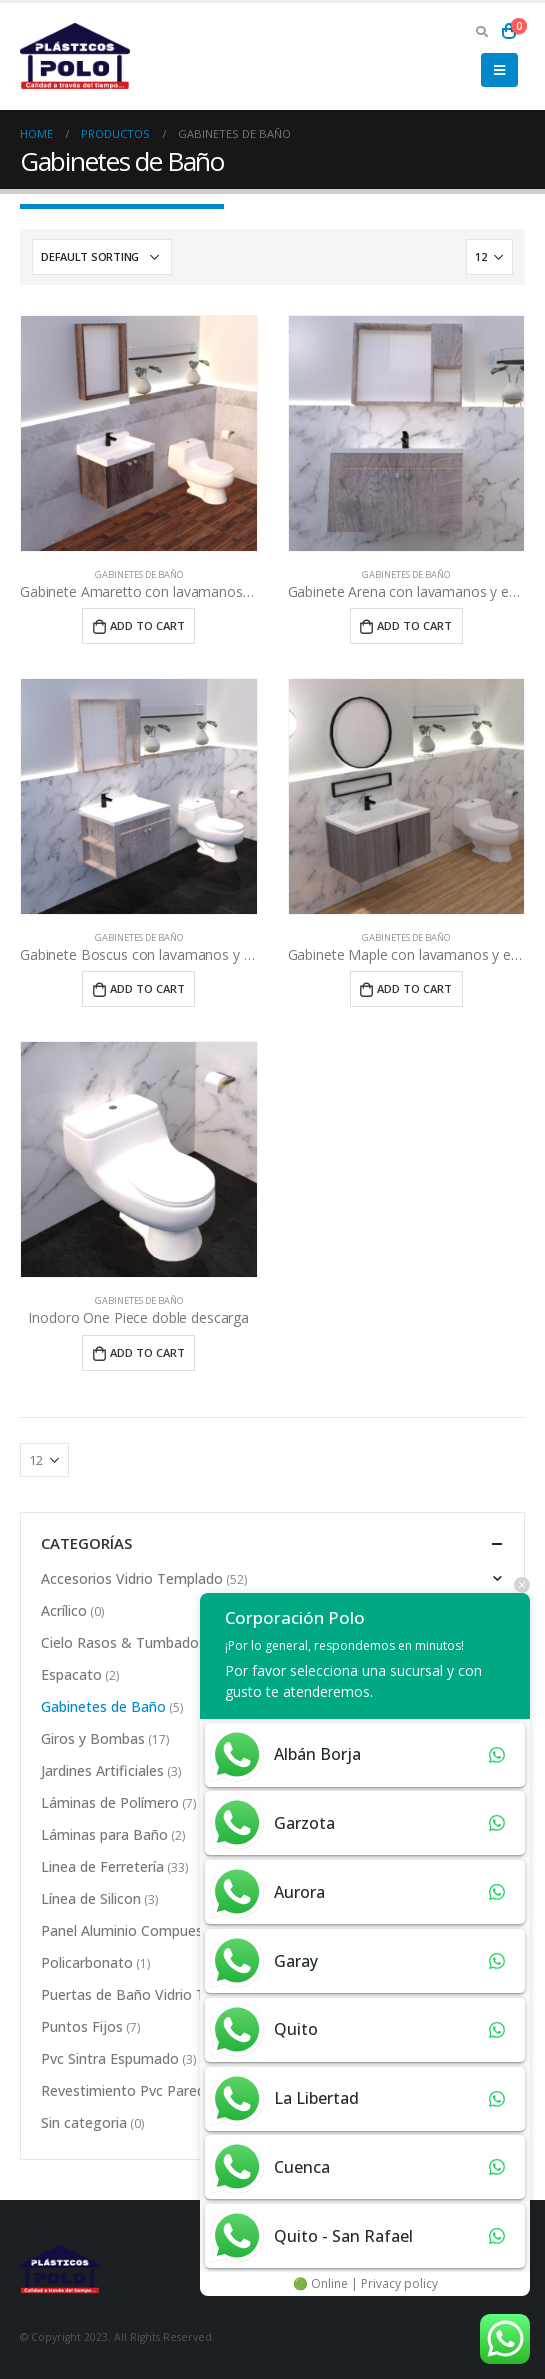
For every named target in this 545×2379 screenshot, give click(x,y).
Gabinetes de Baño (139, 574)
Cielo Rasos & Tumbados (123, 1642)
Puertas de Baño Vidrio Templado (151, 1994)
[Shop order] (102, 257)
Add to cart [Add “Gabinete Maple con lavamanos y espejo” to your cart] (414, 988)
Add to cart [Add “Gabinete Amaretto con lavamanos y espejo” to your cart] (147, 625)
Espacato (71, 1674)
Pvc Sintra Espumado (110, 2058)
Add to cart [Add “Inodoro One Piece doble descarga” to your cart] (147, 1352)
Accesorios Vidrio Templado (132, 1578)
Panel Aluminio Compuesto (129, 1930)
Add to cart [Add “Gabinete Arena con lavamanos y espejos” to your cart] (414, 625)
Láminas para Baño (104, 1834)
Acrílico (64, 1610)
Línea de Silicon (91, 1898)
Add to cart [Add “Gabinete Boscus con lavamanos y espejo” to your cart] (147, 988)
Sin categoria (84, 2122)
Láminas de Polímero (110, 1802)
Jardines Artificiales (102, 1770)
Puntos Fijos (82, 2026)
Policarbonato (87, 1962)
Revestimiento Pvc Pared (123, 2090)
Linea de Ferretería (102, 1866)
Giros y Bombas (93, 1738)
